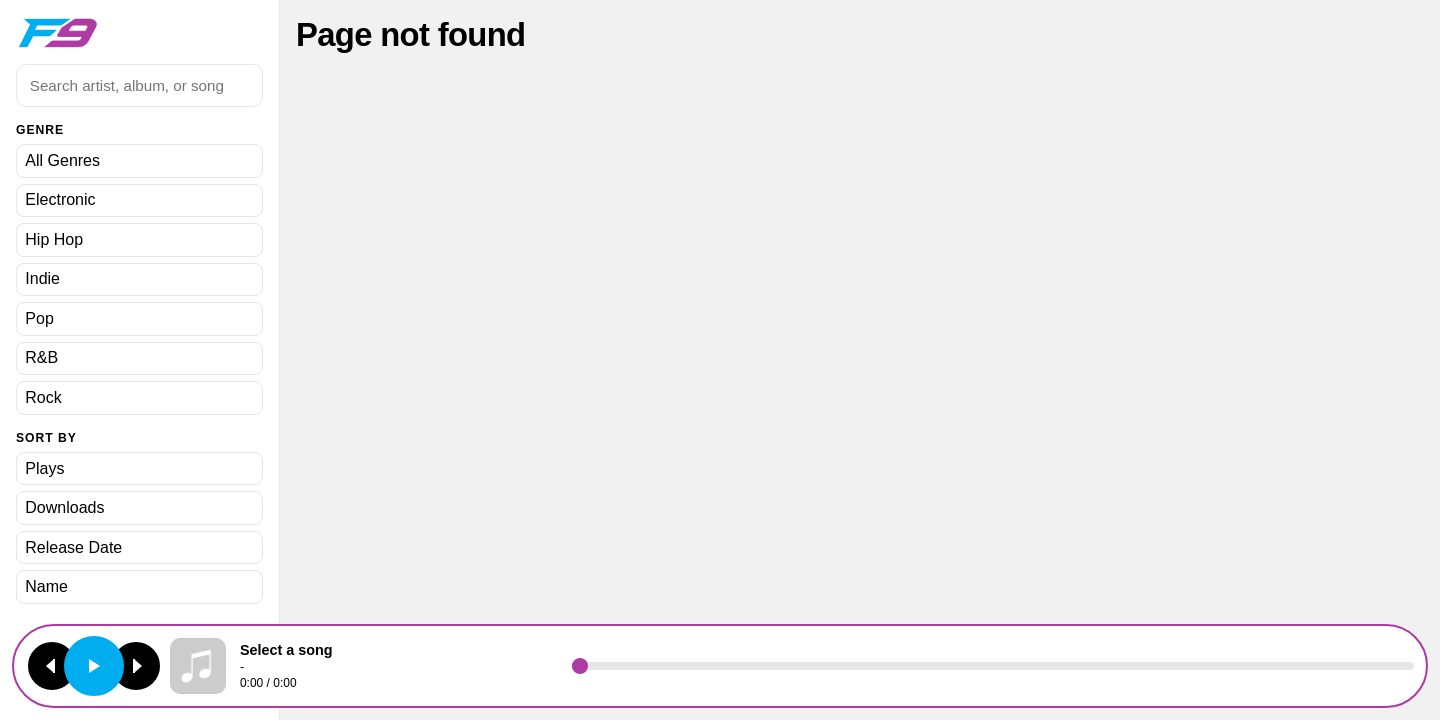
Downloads (64, 507)
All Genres (62, 160)
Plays (44, 468)
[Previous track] (52, 666)
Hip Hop (54, 239)
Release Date (73, 547)
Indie (42, 278)
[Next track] (136, 666)
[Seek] (993, 666)
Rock (43, 397)
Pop (39, 318)
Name (46, 586)
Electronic (60, 199)
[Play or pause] (94, 666)
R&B (41, 357)
